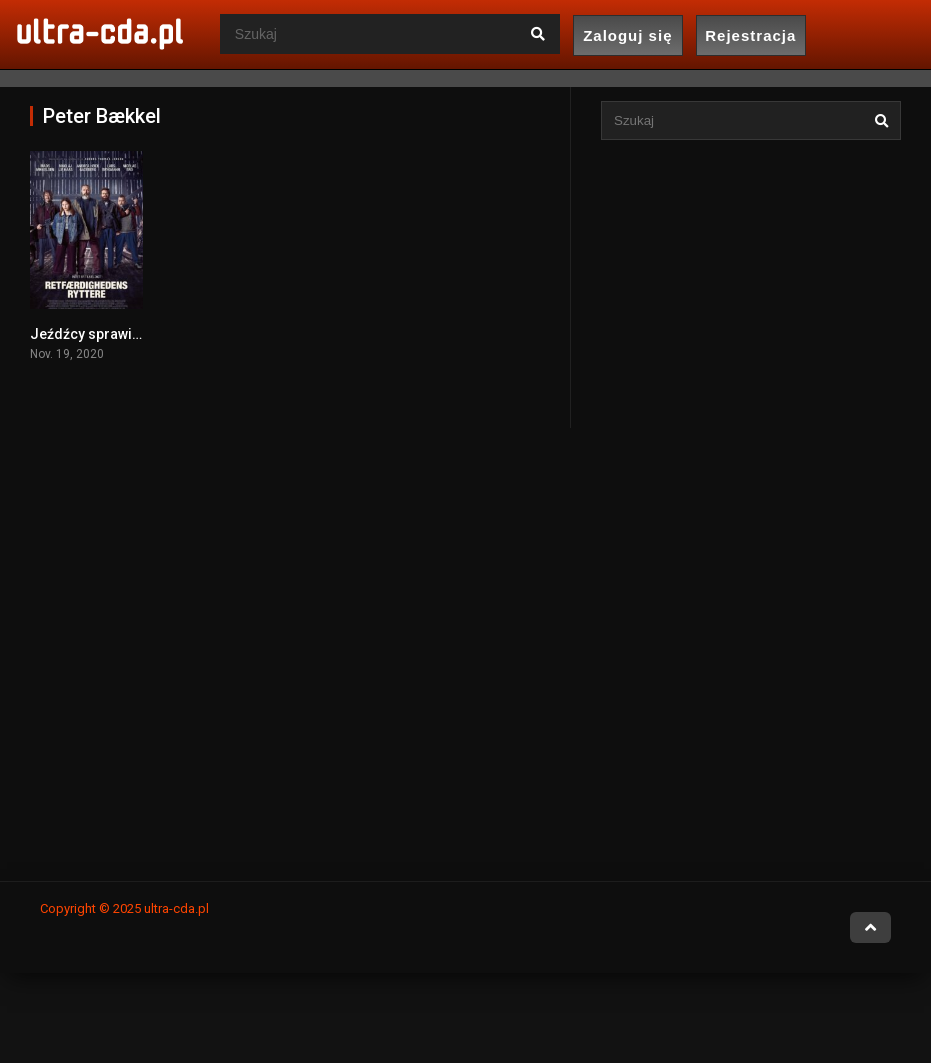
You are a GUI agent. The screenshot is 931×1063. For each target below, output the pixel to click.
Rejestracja (750, 35)
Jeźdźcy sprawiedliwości (112, 334)
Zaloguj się (627, 35)
